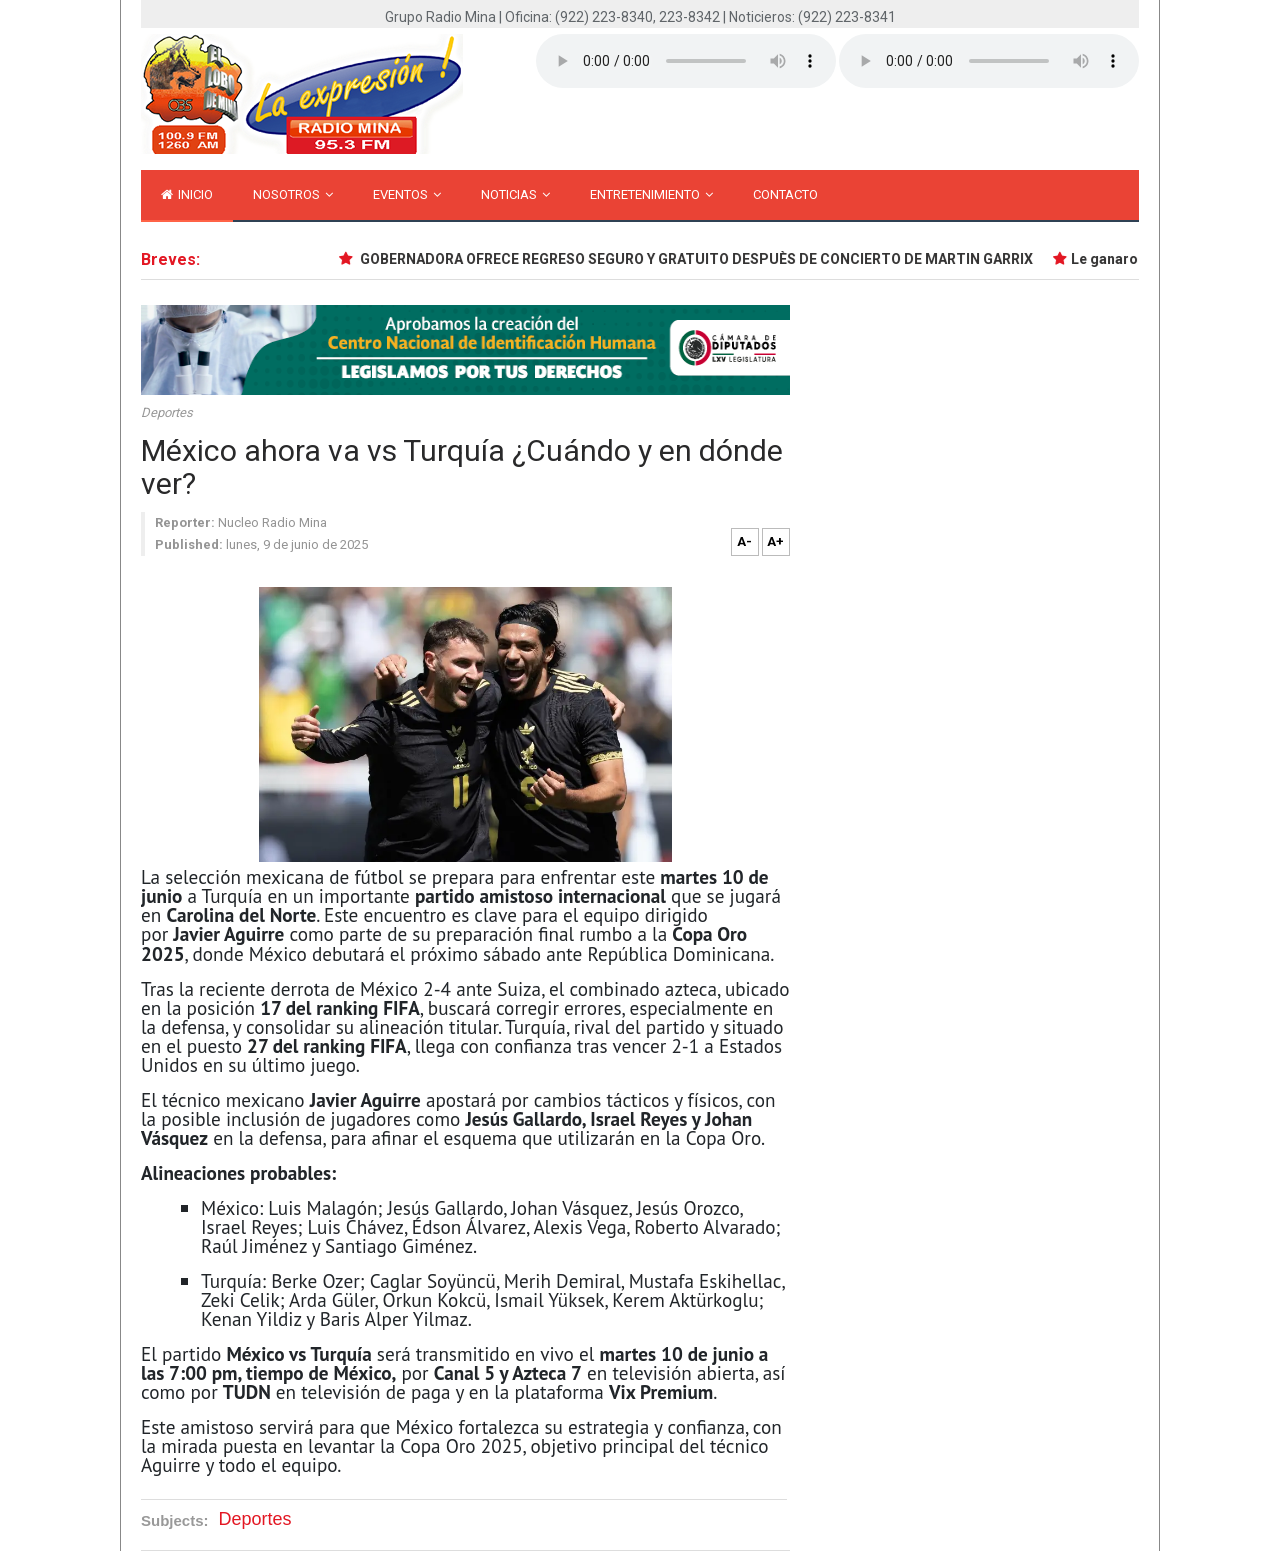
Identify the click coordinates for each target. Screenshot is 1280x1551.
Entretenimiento (651, 194)
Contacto (785, 194)
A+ (775, 541)
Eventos (407, 194)
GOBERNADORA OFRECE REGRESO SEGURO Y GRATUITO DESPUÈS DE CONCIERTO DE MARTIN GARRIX (698, 259)
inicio (187, 194)
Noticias (515, 194)
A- (744, 541)
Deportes (167, 412)
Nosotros (293, 194)
